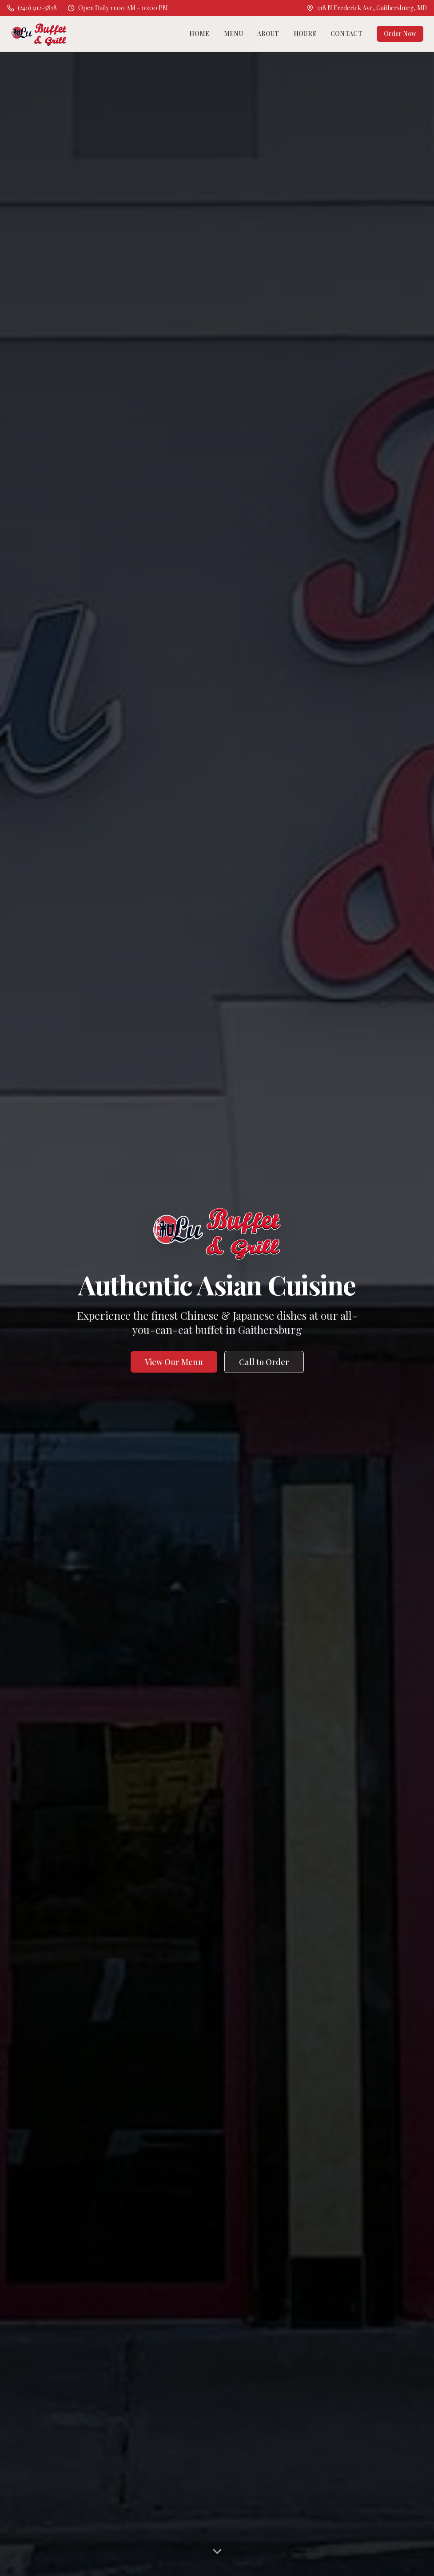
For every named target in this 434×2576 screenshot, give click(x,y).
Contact (346, 33)
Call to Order (264, 1362)
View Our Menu (174, 1362)
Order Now (400, 33)
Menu (233, 33)
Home (199, 33)
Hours (305, 33)
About (268, 33)
